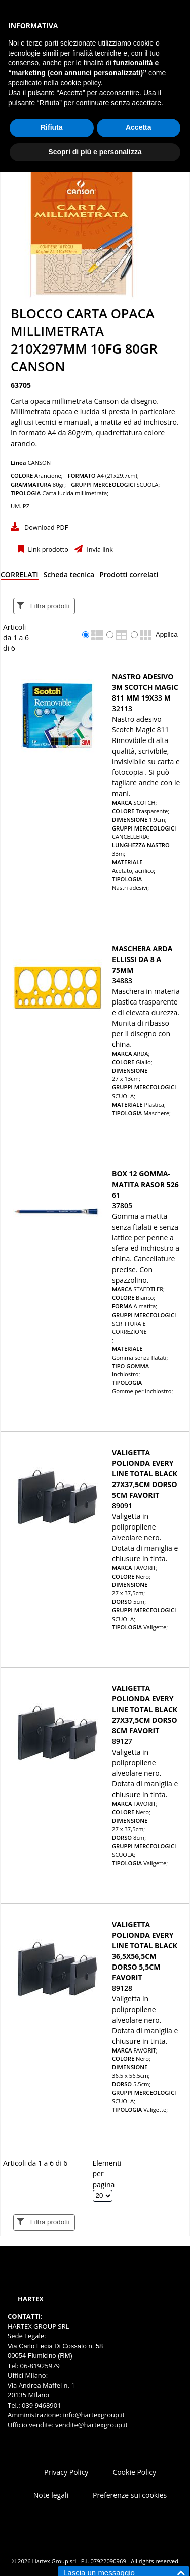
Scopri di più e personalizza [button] (94, 152)
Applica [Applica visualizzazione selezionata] (167, 634)
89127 (122, 1741)
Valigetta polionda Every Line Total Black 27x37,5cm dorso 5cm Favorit (144, 1474)
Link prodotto (47, 549)
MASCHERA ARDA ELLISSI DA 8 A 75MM (142, 959)
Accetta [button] (138, 127)
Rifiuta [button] (52, 127)
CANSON (39, 462)
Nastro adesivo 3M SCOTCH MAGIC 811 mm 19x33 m (145, 687)
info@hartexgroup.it (93, 2414)
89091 (122, 1505)
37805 (122, 1205)
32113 (122, 708)
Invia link (99, 549)
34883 (122, 980)
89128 (122, 1988)
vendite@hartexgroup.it (91, 2424)
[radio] (85, 634)
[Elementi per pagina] (102, 2196)
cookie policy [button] (81, 83)
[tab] (20, 576)
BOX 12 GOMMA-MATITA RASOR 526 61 (145, 1184)
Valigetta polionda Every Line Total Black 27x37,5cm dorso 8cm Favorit (144, 1709)
